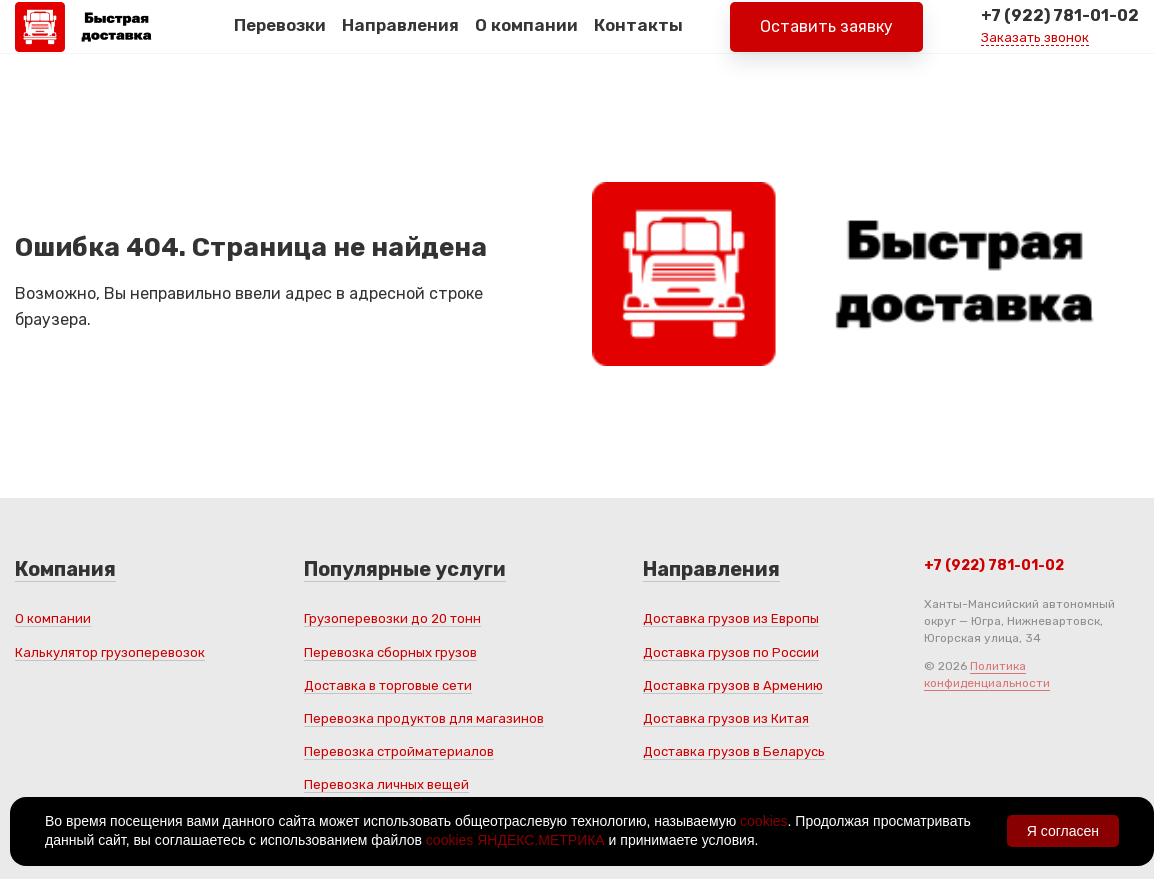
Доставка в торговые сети (388, 685)
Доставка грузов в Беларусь (734, 751)
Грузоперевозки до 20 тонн (392, 618)
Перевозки (280, 39)
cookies (763, 821)
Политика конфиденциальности (987, 674)
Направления (400, 39)
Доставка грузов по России (731, 652)
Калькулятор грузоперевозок (110, 652)
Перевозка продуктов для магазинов (424, 718)
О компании (526, 39)
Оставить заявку (826, 39)
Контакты (638, 39)
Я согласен (1063, 831)
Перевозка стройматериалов (399, 751)
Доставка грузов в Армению (733, 685)
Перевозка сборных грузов (390, 652)
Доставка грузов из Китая (726, 718)
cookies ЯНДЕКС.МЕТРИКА (515, 840)
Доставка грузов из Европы (731, 618)
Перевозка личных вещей (386, 784)
